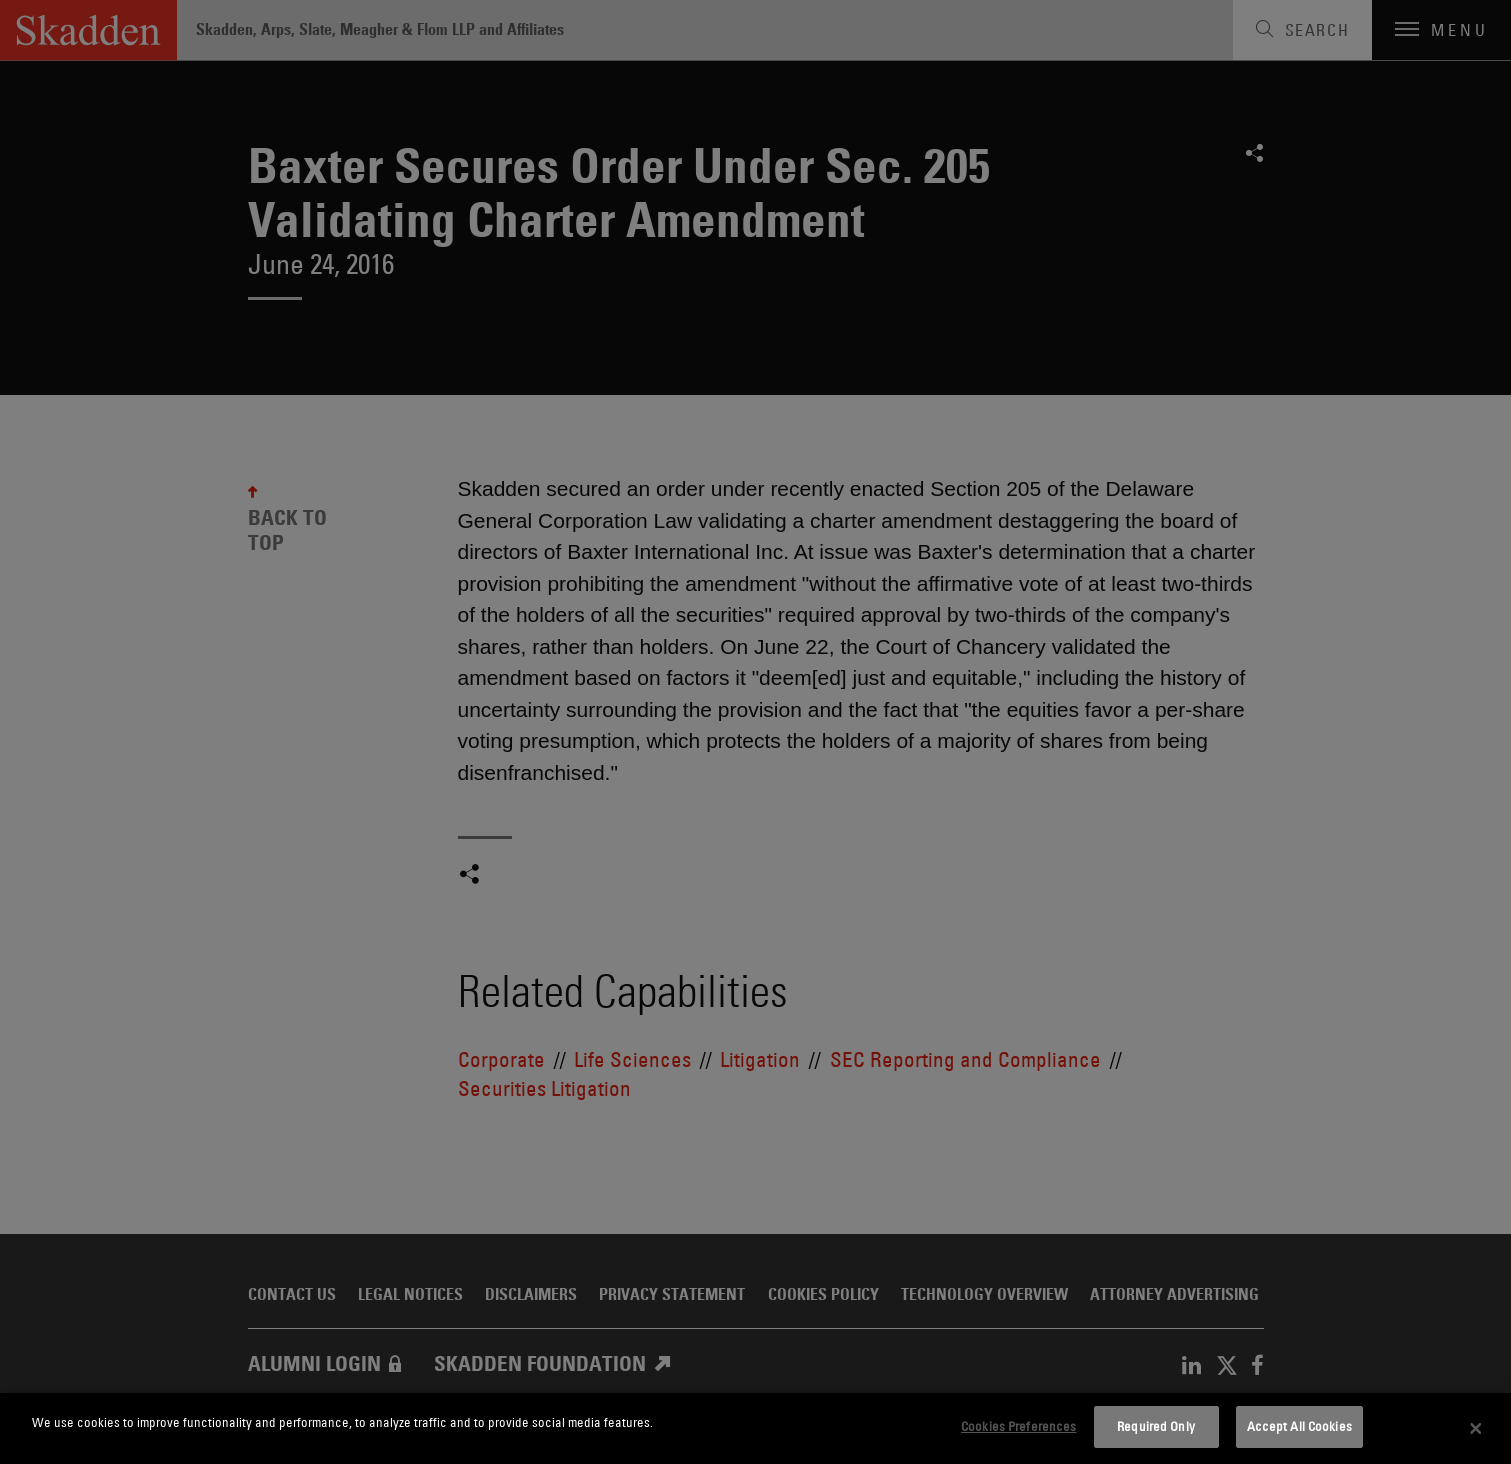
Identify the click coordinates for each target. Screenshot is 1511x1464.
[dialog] (755, 1428)
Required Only (1156, 1426)
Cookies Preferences (1018, 1426)
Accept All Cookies (1299, 1426)
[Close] (1476, 1429)
